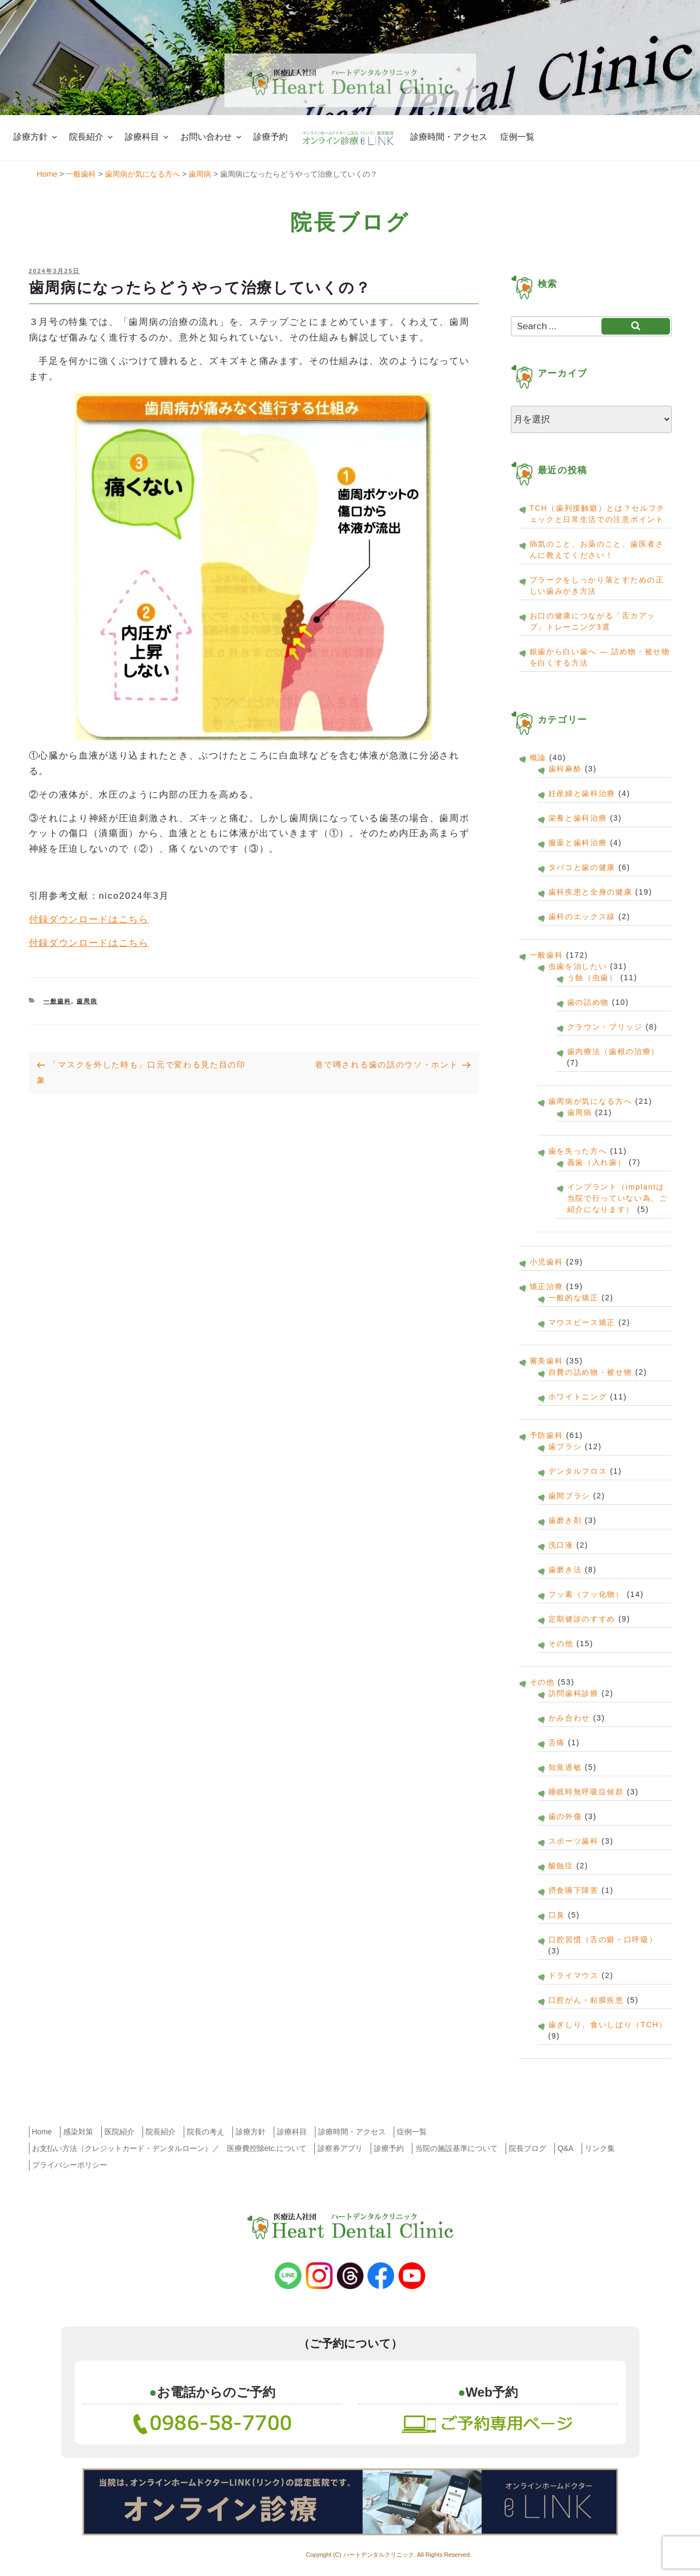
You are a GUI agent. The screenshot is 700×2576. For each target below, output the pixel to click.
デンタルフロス (577, 1471)
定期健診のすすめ (582, 1619)
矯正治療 (546, 1286)
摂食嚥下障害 (573, 1890)
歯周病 (87, 1001)
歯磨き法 (565, 1569)
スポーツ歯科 (573, 1841)
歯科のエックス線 (582, 916)
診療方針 (36, 136)
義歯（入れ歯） (596, 1162)
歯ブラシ (565, 1446)
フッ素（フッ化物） (586, 1594)
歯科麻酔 (565, 768)
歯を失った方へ (577, 1151)
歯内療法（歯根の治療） (613, 1051)
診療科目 (147, 136)
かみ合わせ (569, 1718)
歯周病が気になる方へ (590, 1101)
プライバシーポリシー (69, 2165)
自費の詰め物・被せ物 (590, 1372)
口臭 (556, 1915)
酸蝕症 (561, 1865)
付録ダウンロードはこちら (89, 919)
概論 (538, 757)
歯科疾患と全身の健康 (590, 892)
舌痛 (556, 1742)
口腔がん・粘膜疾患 (586, 2000)
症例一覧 (517, 136)
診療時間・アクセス (448, 136)
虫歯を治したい (577, 966)
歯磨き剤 (565, 1520)
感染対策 (78, 2131)
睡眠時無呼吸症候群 (586, 1791)
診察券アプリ (340, 2148)
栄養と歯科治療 (577, 818)
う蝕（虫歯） (592, 977)
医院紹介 (119, 2131)
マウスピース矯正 (582, 1322)
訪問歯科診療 (573, 1693)
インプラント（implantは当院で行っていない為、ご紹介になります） (617, 1198)
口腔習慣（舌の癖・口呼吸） (603, 1939)
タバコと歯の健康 (582, 867)
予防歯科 (546, 1435)
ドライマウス (573, 1975)
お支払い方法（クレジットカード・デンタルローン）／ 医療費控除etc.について (169, 2148)
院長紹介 (92, 136)
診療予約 (270, 136)
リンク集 (600, 2148)
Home (42, 2131)
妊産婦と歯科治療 (582, 793)
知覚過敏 (565, 1767)
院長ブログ (527, 2148)
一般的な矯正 (573, 1297)
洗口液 (561, 1545)
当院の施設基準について (456, 2148)
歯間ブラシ (569, 1495)
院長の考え (205, 2131)
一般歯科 (57, 1001)
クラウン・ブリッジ (605, 1026)
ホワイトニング (577, 1396)
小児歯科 (546, 1261)
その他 (561, 1643)
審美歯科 (546, 1361)
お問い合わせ (211, 136)
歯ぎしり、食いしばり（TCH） (607, 2024)
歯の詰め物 (588, 1002)
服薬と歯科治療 (577, 842)
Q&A (566, 2148)
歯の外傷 (565, 1816)
